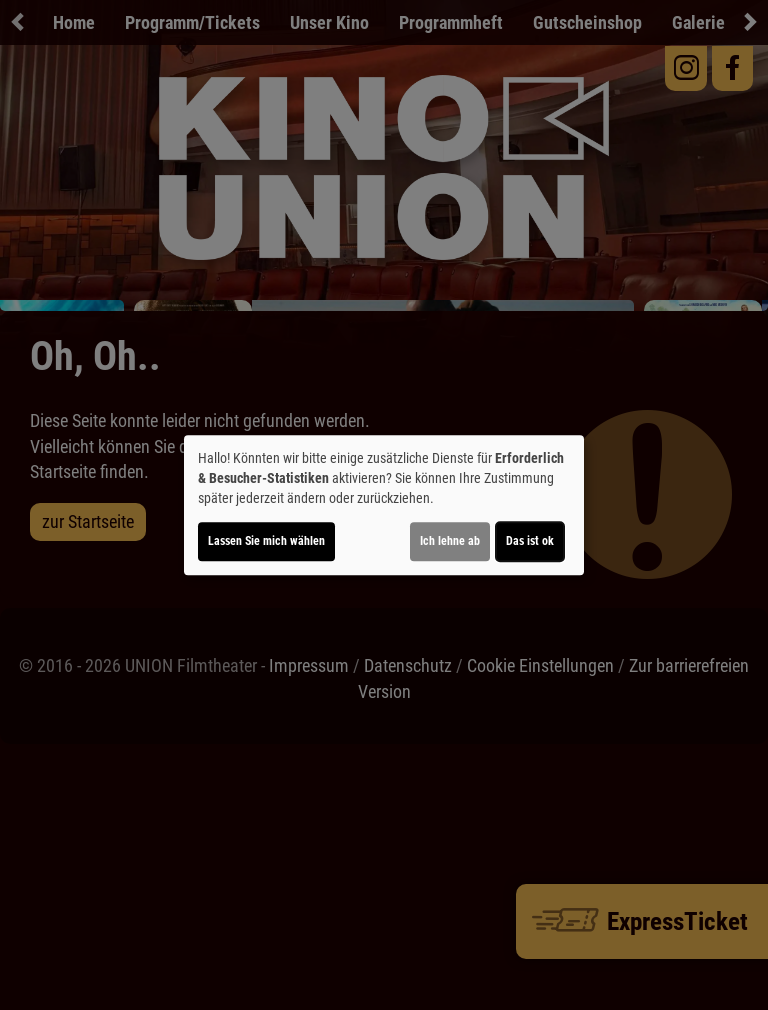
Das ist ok (530, 541)
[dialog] (384, 505)
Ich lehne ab (450, 541)
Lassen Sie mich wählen (266, 541)
